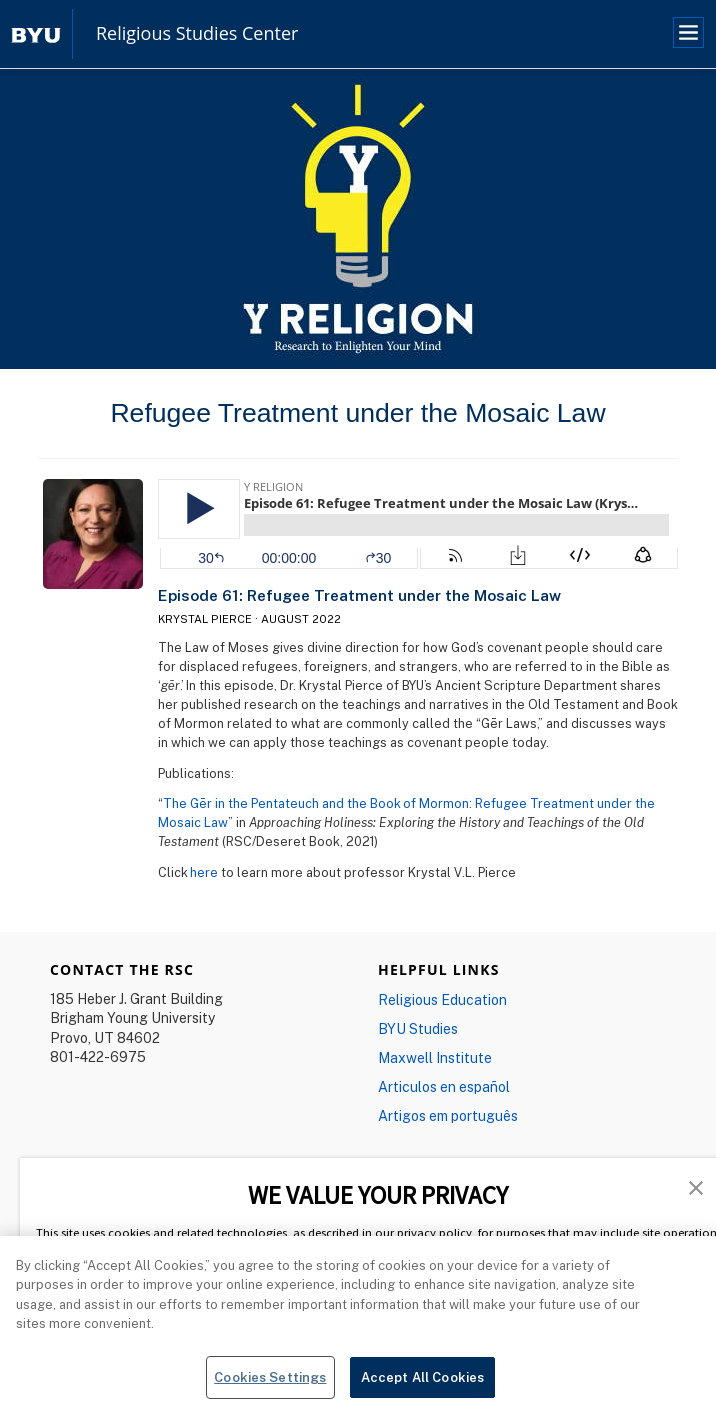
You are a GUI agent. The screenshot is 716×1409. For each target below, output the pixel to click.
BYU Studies (418, 1028)
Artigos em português (448, 1115)
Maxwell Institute (435, 1057)
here (204, 872)
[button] (696, 1186)
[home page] (36, 33)
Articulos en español (444, 1086)
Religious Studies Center (197, 34)
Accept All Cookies (422, 1384)
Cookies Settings (270, 1384)
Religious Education (442, 999)
